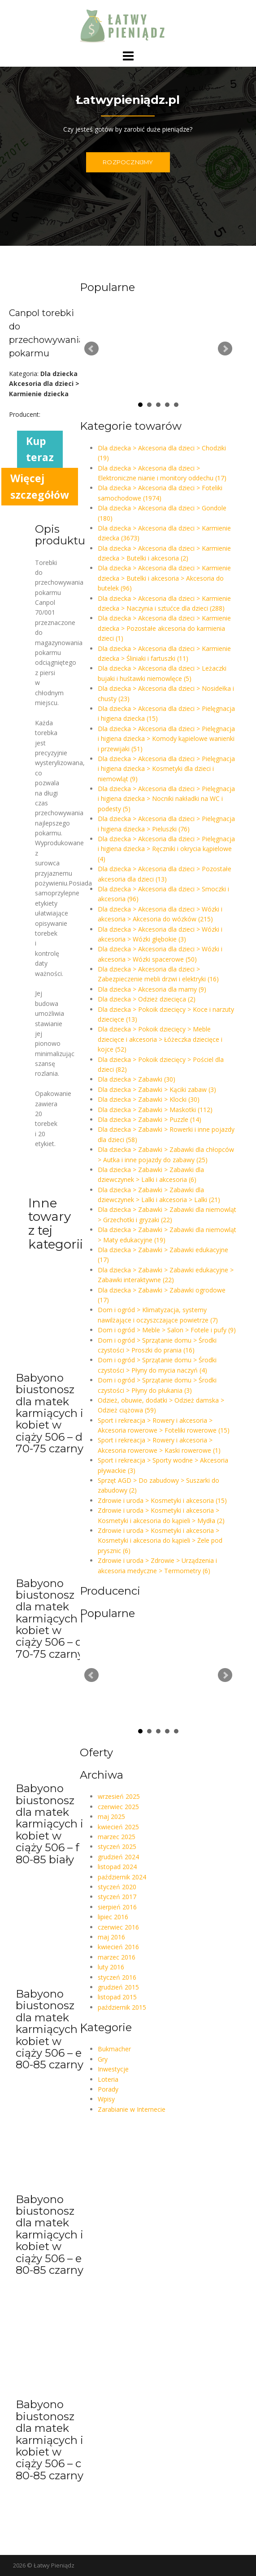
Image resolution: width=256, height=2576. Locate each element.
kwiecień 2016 (118, 1947)
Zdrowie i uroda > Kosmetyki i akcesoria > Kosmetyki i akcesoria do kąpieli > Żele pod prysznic (160, 1540)
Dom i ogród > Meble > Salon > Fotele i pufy (167, 1330)
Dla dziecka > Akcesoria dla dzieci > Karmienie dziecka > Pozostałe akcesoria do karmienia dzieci (164, 628)
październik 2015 (122, 2007)
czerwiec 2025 (118, 1806)
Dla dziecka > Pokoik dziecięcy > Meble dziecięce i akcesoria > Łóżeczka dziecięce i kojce (160, 1039)
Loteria (108, 2079)
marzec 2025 (116, 1836)
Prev (91, 349)
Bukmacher (114, 2049)
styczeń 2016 (117, 1977)
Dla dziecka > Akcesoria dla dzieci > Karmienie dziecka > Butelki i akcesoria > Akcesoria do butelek (164, 578)
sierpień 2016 (117, 1907)
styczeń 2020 (117, 1887)
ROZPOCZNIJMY (128, 162)
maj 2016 (111, 1937)
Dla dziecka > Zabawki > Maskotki (155, 1109)
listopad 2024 (117, 1866)
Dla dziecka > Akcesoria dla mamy (152, 989)
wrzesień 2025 (119, 1796)
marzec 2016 (116, 1957)
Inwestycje (113, 2069)
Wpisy (106, 2099)
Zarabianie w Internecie (131, 2109)
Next (225, 349)
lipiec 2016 (113, 1917)
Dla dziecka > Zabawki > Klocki (149, 1099)
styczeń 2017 (117, 1896)
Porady (108, 2089)
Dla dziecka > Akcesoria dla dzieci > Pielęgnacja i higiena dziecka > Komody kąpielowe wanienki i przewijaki (166, 738)
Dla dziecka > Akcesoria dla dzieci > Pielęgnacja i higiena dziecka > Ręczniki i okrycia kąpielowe (166, 848)
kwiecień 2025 (118, 1827)
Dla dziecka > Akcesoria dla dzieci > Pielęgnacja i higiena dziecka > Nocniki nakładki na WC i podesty (166, 798)
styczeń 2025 (117, 1846)
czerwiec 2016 (118, 1927)
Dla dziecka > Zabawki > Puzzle (149, 1119)
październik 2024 (122, 1877)
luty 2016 (111, 1967)
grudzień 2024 (118, 1857)
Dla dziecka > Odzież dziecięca (146, 999)
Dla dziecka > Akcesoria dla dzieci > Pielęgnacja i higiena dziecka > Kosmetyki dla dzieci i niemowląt (166, 768)
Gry (103, 2059)
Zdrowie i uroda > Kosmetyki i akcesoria (162, 1500)
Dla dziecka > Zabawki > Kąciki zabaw (157, 1089)
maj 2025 (111, 1816)
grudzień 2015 (118, 1987)
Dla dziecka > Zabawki (136, 1079)
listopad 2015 (117, 1997)
